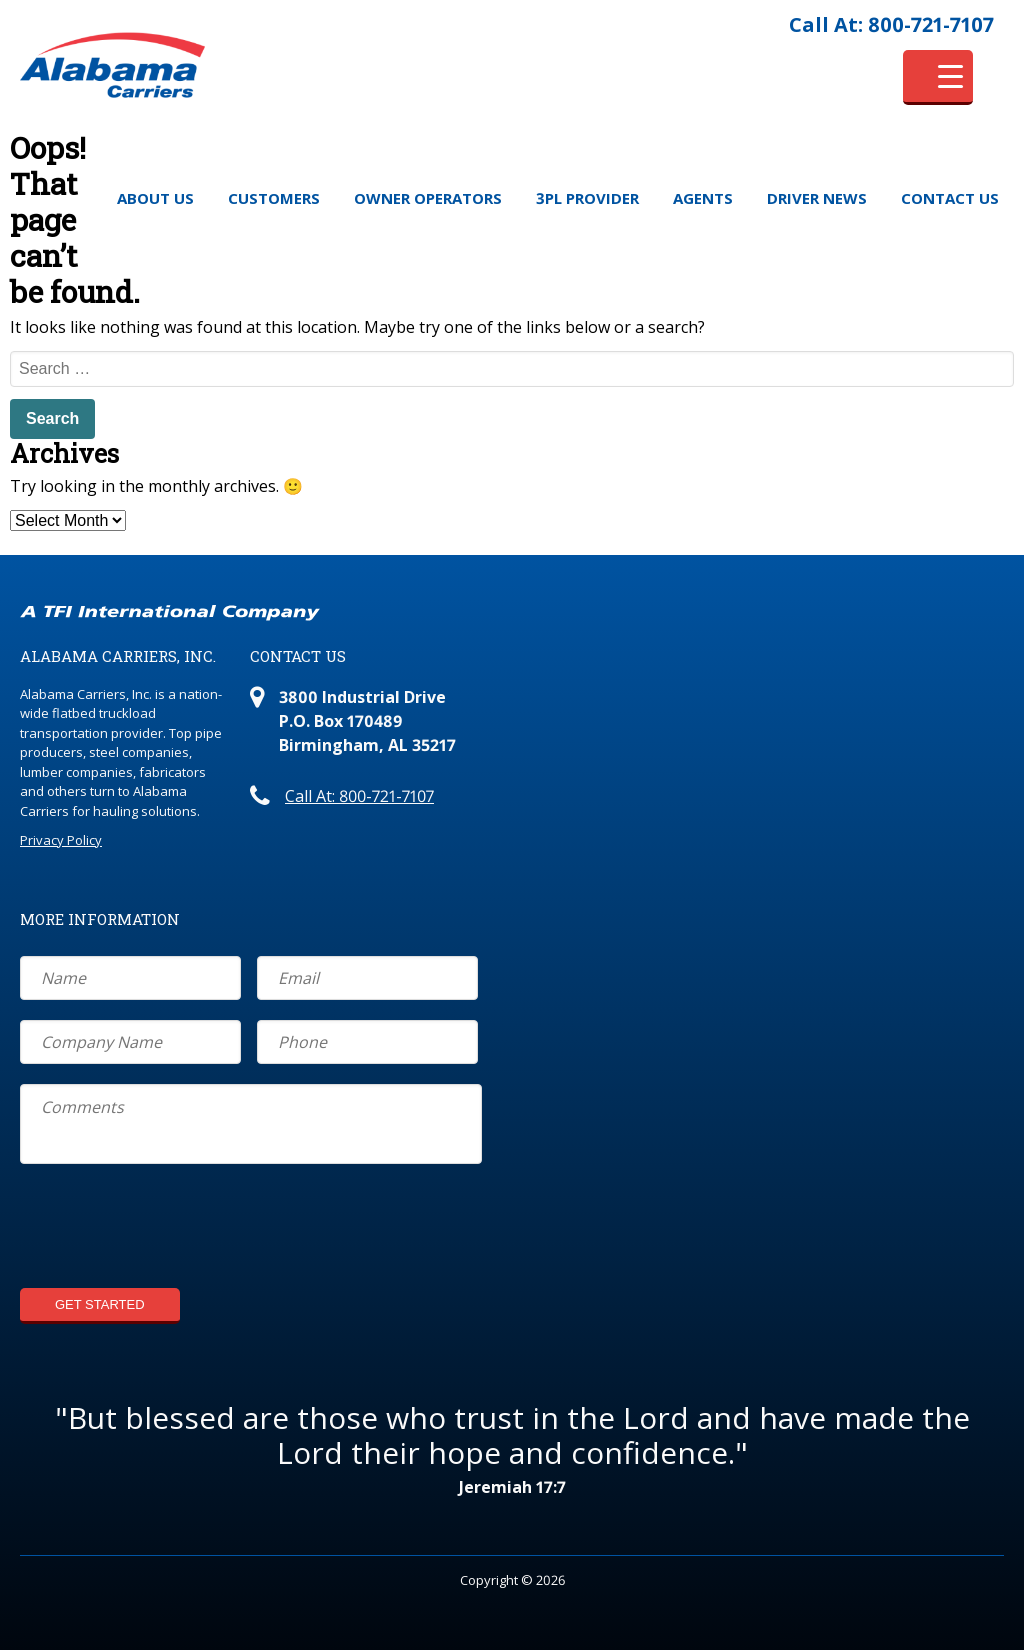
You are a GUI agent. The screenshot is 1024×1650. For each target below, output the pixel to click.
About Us (155, 198)
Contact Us (950, 198)
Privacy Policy (61, 840)
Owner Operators (428, 198)
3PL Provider (587, 198)
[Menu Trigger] (938, 77)
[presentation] (172, 1229)
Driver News (817, 198)
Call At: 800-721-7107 (891, 24)
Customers (274, 198)
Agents (703, 198)
